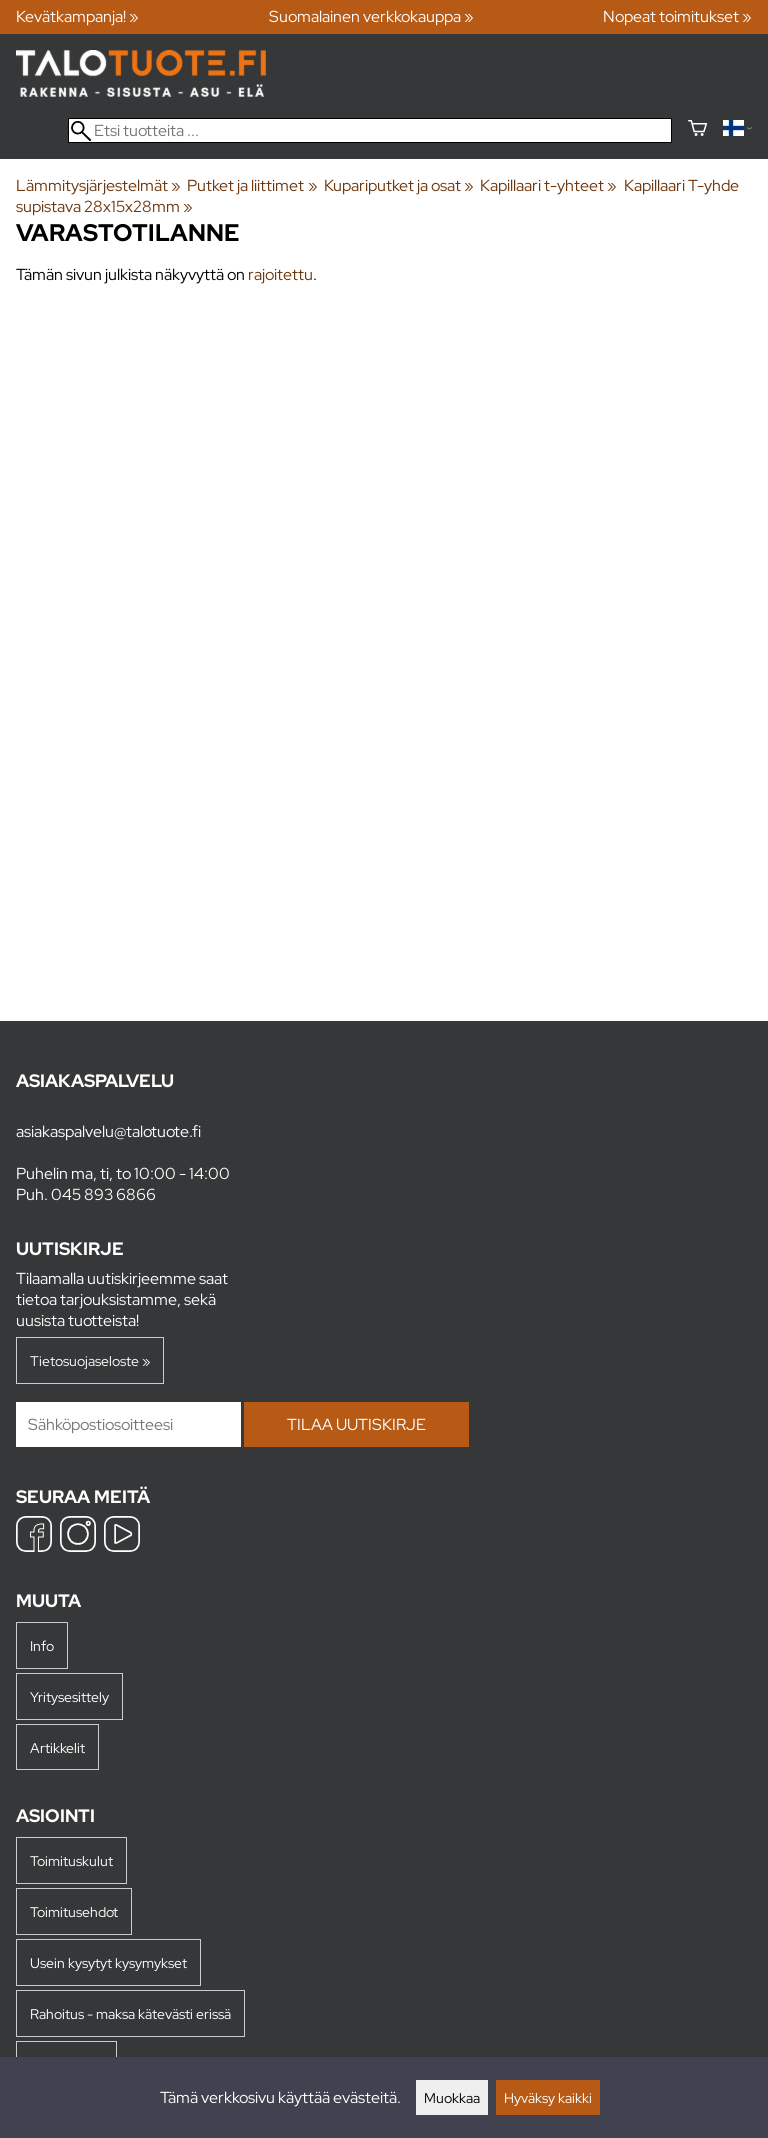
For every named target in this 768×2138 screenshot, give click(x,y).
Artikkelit (57, 1747)
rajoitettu (280, 274)
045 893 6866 (103, 1194)
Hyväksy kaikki (548, 2097)
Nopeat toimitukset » (677, 16)
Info (42, 1645)
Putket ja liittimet (252, 185)
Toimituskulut (71, 1860)
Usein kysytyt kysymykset (108, 1962)
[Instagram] (78, 1536)
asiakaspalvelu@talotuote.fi (108, 1131)
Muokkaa (452, 2097)
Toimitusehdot (74, 1911)
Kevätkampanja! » (77, 16)
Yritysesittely (69, 1696)
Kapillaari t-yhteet (548, 185)
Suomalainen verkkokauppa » (371, 16)
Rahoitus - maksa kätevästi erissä (130, 2013)
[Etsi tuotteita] (370, 130)
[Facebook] (34, 1536)
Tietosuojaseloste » (90, 1360)
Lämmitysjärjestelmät (98, 185)
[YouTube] (122, 1536)
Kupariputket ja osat (399, 185)
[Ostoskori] (697, 130)
